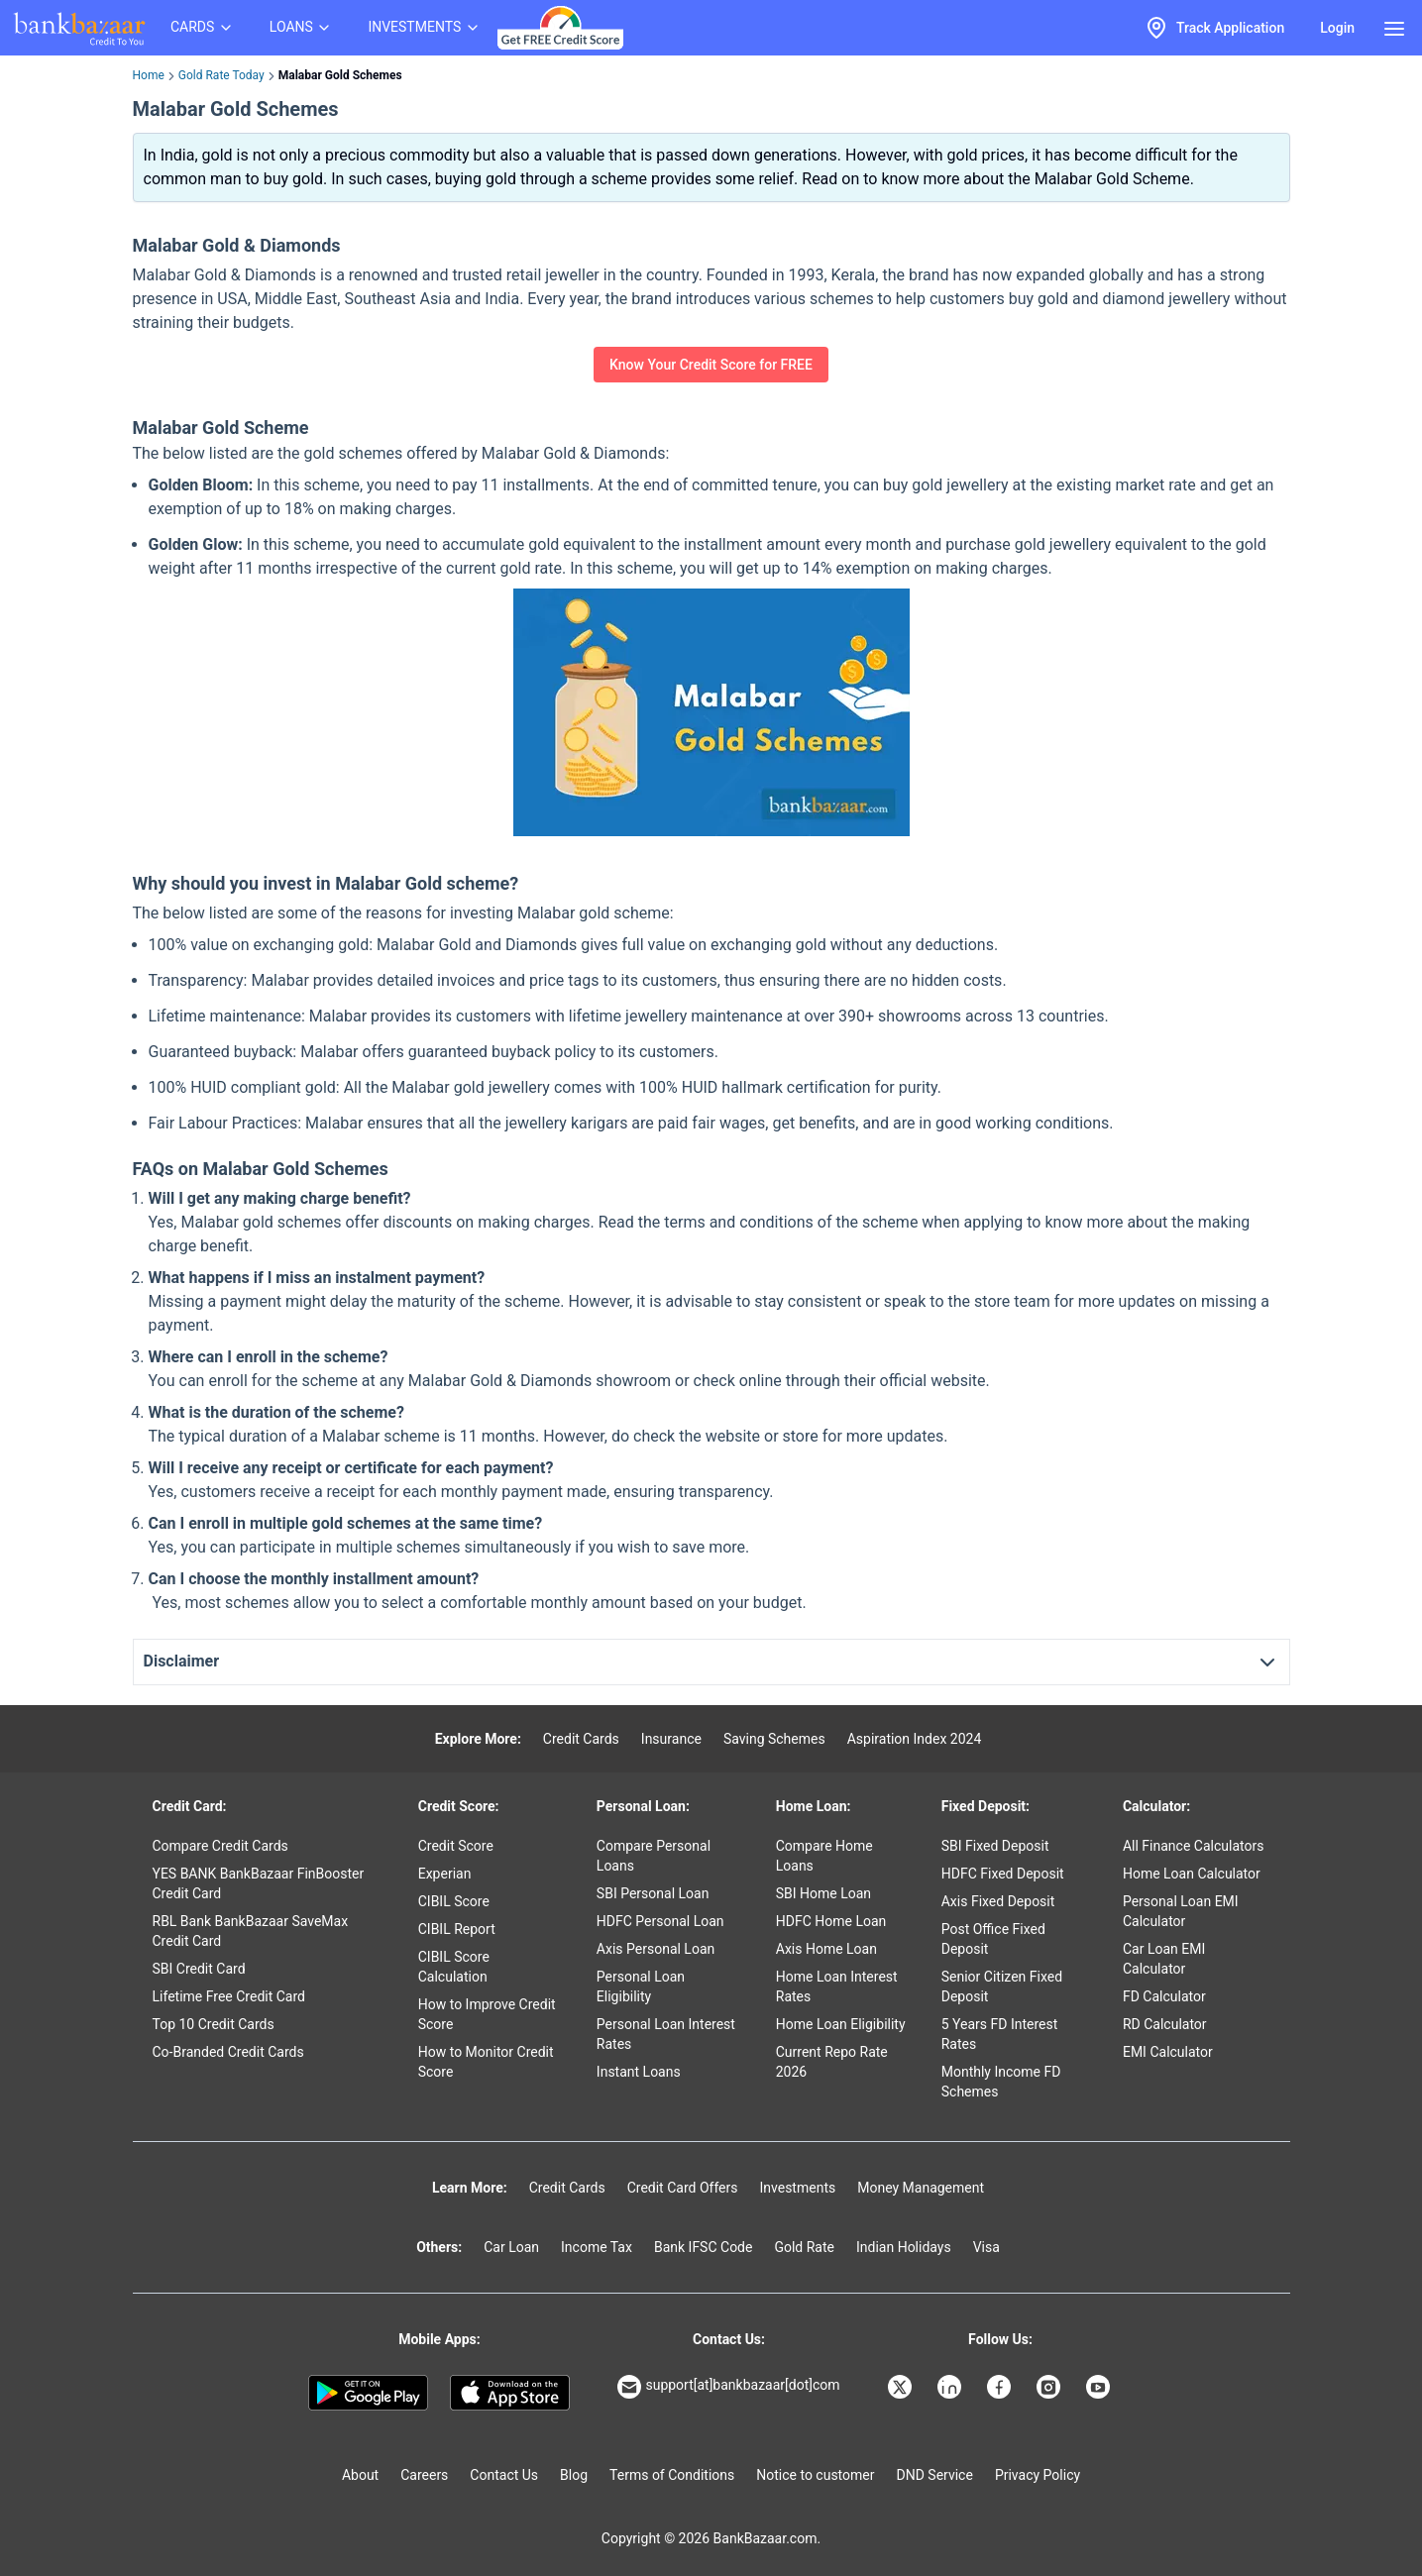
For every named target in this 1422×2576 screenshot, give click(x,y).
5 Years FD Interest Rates (999, 2034)
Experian (445, 1873)
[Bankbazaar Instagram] (1050, 2387)
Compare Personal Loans (654, 1856)
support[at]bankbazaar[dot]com (728, 2387)
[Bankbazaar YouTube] (1100, 2387)
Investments (797, 2188)
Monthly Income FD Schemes (1001, 2081)
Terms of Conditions (671, 2475)
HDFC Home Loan (831, 1921)
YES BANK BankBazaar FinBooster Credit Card (259, 1883)
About (360, 2475)
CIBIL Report (456, 1929)
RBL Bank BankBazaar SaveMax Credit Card (251, 1931)
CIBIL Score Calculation (454, 1967)
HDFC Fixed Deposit (1002, 1873)
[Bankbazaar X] (902, 2387)
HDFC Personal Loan (660, 1921)
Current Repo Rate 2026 (832, 2062)
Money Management (920, 2188)
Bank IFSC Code (703, 2247)
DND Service (935, 2475)
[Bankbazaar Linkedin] (951, 2387)
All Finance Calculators (1193, 1846)
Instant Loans (639, 2072)
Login (1337, 28)
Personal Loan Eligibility (641, 1986)
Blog (574, 2475)
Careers (424, 2475)
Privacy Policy (1037, 2475)
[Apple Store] (510, 2393)
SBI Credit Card (199, 1969)
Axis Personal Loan (655, 1949)
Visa (986, 2247)
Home (148, 75)
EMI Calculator (1168, 2052)
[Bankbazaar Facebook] (1001, 2387)
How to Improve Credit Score (487, 2014)
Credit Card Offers (682, 2188)
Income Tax (596, 2247)
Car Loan (511, 2247)
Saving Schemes (774, 1739)
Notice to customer (815, 2475)
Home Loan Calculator (1191, 1873)
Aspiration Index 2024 (914, 1739)
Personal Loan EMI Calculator (1181, 1911)
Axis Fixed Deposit (998, 1901)
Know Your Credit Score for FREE (711, 365)
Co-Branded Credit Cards (228, 2052)
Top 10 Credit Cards (213, 2024)
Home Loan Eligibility (841, 2024)
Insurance (671, 1739)
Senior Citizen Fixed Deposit (1001, 1986)
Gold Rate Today (221, 75)
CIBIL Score (454, 1901)
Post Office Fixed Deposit (993, 1939)
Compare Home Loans (824, 1856)
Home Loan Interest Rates (837, 1986)
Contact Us (504, 2475)
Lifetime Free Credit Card (229, 1996)
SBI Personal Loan (653, 1893)
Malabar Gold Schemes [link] (340, 75)
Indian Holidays (903, 2247)
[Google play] (368, 2393)
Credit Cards (581, 1739)
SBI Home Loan (823, 1893)
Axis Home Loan (826, 1949)
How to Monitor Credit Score (486, 2062)
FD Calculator (1164, 1996)
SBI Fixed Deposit (995, 1846)
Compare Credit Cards (220, 1846)
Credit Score (455, 1846)
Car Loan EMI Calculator (1164, 1959)
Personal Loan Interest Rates (666, 2034)
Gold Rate (804, 2247)
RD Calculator (1165, 2024)
